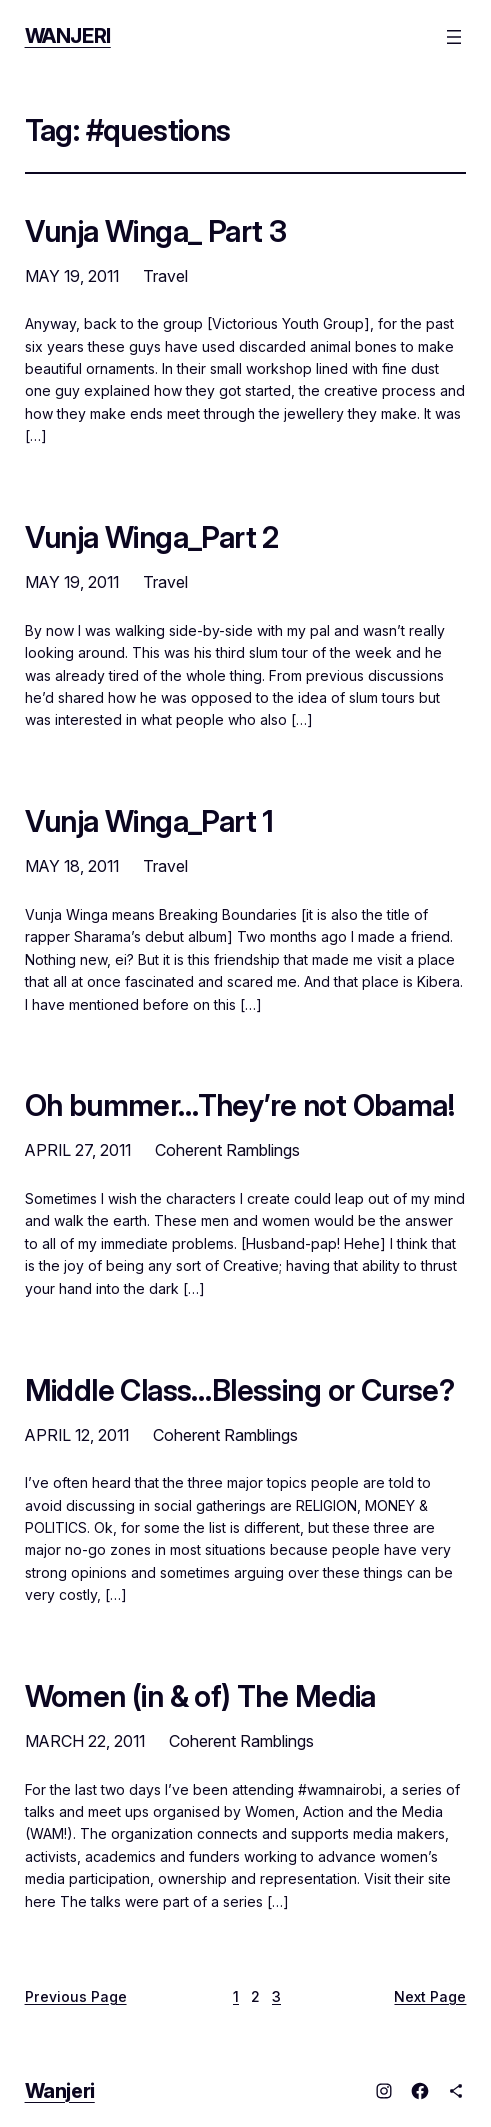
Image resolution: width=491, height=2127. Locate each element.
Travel (165, 276)
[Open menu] (454, 37)
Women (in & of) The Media (200, 1696)
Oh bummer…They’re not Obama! (239, 1105)
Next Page (430, 1996)
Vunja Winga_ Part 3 (156, 231)
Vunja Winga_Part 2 (152, 537)
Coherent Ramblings (227, 1150)
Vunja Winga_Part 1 (149, 821)
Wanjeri (68, 36)
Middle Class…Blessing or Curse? (240, 1390)
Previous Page (76, 1996)
